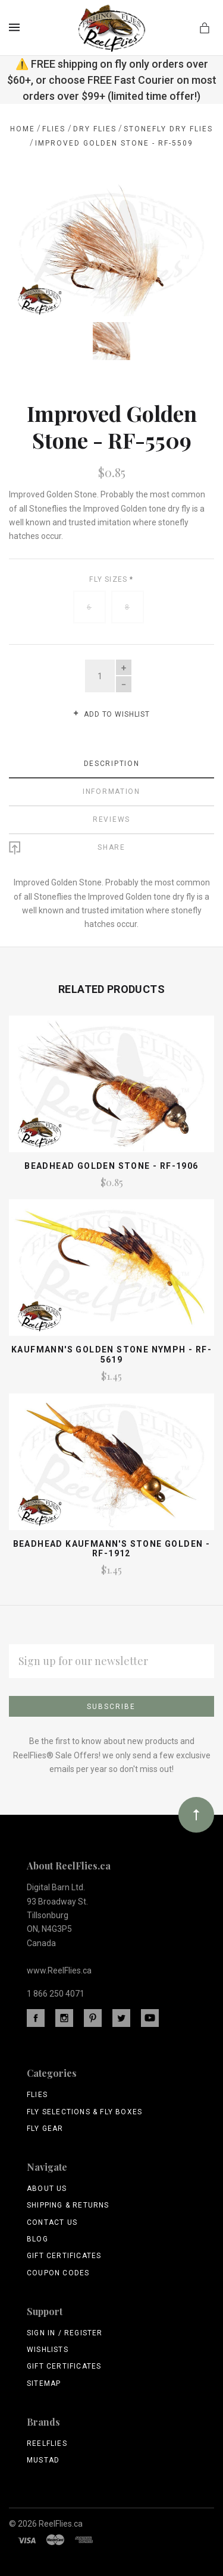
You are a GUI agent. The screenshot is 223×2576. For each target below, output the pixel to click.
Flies (37, 2093)
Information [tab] (111, 789)
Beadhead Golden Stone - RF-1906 (111, 1163)
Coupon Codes (58, 2270)
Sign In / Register (65, 2330)
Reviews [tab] (111, 817)
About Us (47, 2187)
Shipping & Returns (68, 2203)
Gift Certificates (64, 2254)
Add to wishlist (111, 712)
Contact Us (52, 2220)
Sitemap (44, 2381)
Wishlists (47, 2348)
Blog (37, 2237)
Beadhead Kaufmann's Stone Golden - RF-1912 (112, 1546)
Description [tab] (112, 761)
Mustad (43, 2458)
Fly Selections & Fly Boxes (84, 2109)
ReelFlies (47, 2442)
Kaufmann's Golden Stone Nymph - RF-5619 (111, 1353)
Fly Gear (45, 2126)
